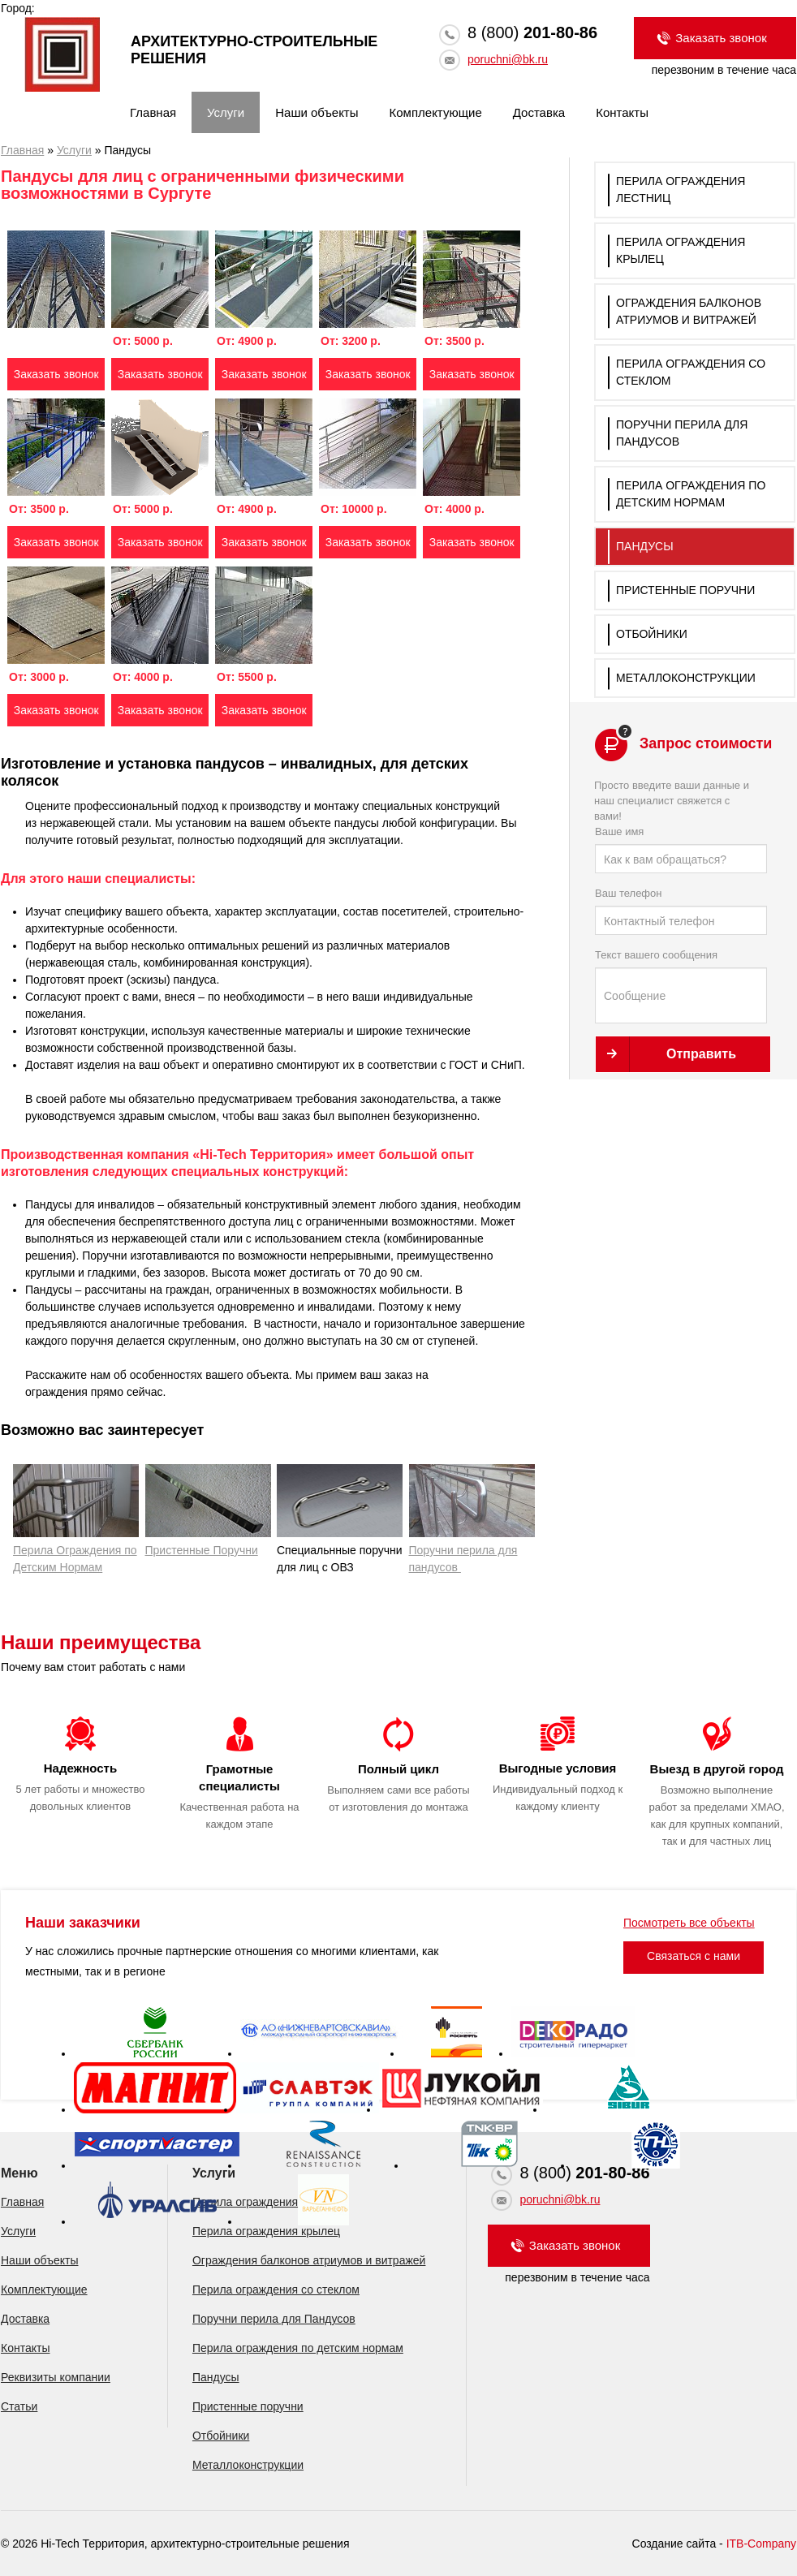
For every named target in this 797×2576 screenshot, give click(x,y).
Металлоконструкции (686, 677)
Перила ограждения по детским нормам (297, 2347)
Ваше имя (681, 849)
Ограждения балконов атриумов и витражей (308, 2260)
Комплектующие (436, 112)
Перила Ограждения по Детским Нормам (76, 1550)
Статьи (19, 2406)
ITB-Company (761, 2543)
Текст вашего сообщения (681, 986)
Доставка (539, 112)
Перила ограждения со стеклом (276, 2289)
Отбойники (651, 633)
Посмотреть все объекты (689, 1922)
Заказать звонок (56, 374)
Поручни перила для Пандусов (273, 2318)
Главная (153, 112)
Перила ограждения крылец (266, 2231)
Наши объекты (316, 112)
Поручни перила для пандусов (472, 1519)
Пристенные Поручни (208, 1510)
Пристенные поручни (685, 590)
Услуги (225, 112)
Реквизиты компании (55, 2377)
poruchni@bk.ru (507, 59)
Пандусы (645, 546)
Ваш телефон (681, 911)
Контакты (622, 112)
